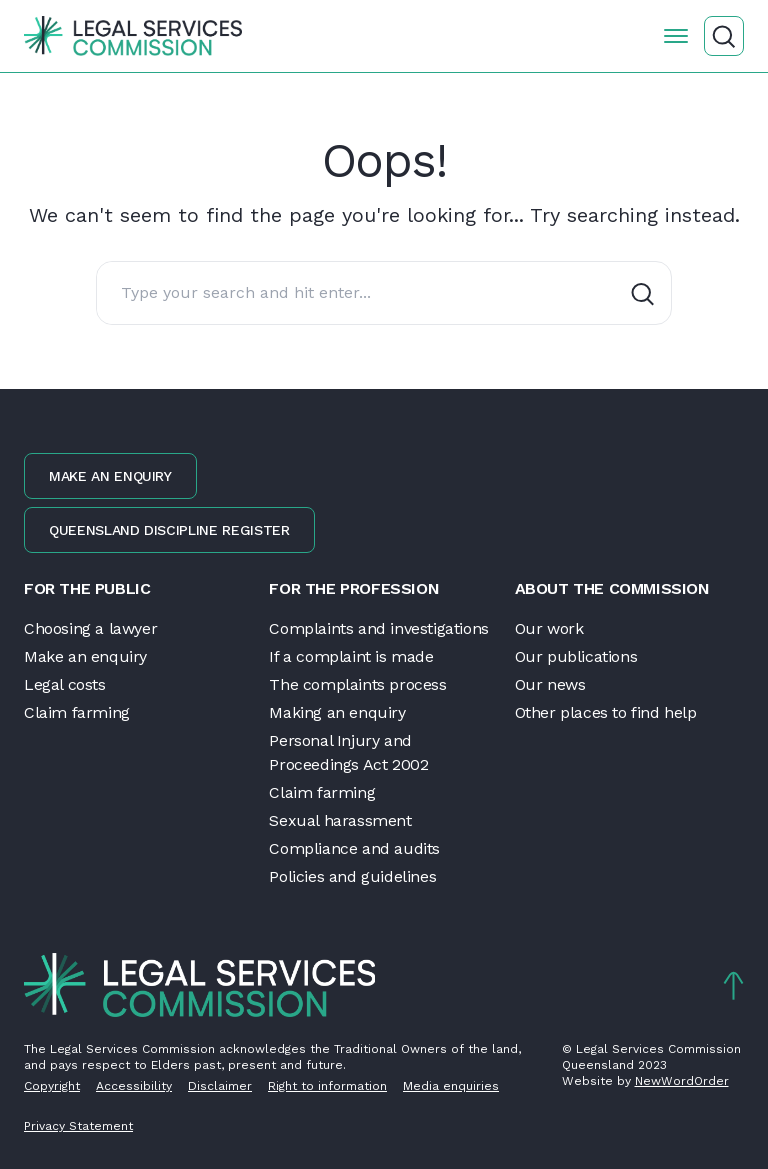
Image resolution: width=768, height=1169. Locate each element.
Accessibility (134, 1086)
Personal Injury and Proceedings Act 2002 (348, 752)
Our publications (576, 656)
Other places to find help (606, 712)
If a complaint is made (351, 656)
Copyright (52, 1086)
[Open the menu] (676, 36)
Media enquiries (451, 1086)
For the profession (354, 588)
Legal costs (65, 684)
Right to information (327, 1086)
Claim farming (77, 712)
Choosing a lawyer (90, 628)
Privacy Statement (78, 1126)
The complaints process (357, 684)
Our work (549, 628)
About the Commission (612, 588)
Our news (550, 684)
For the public (87, 588)
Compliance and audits (354, 848)
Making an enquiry (337, 712)
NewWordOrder (682, 1081)
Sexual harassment (340, 820)
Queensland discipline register (169, 530)
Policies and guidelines (352, 876)
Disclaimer (220, 1086)
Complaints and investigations (378, 628)
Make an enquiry (110, 476)
